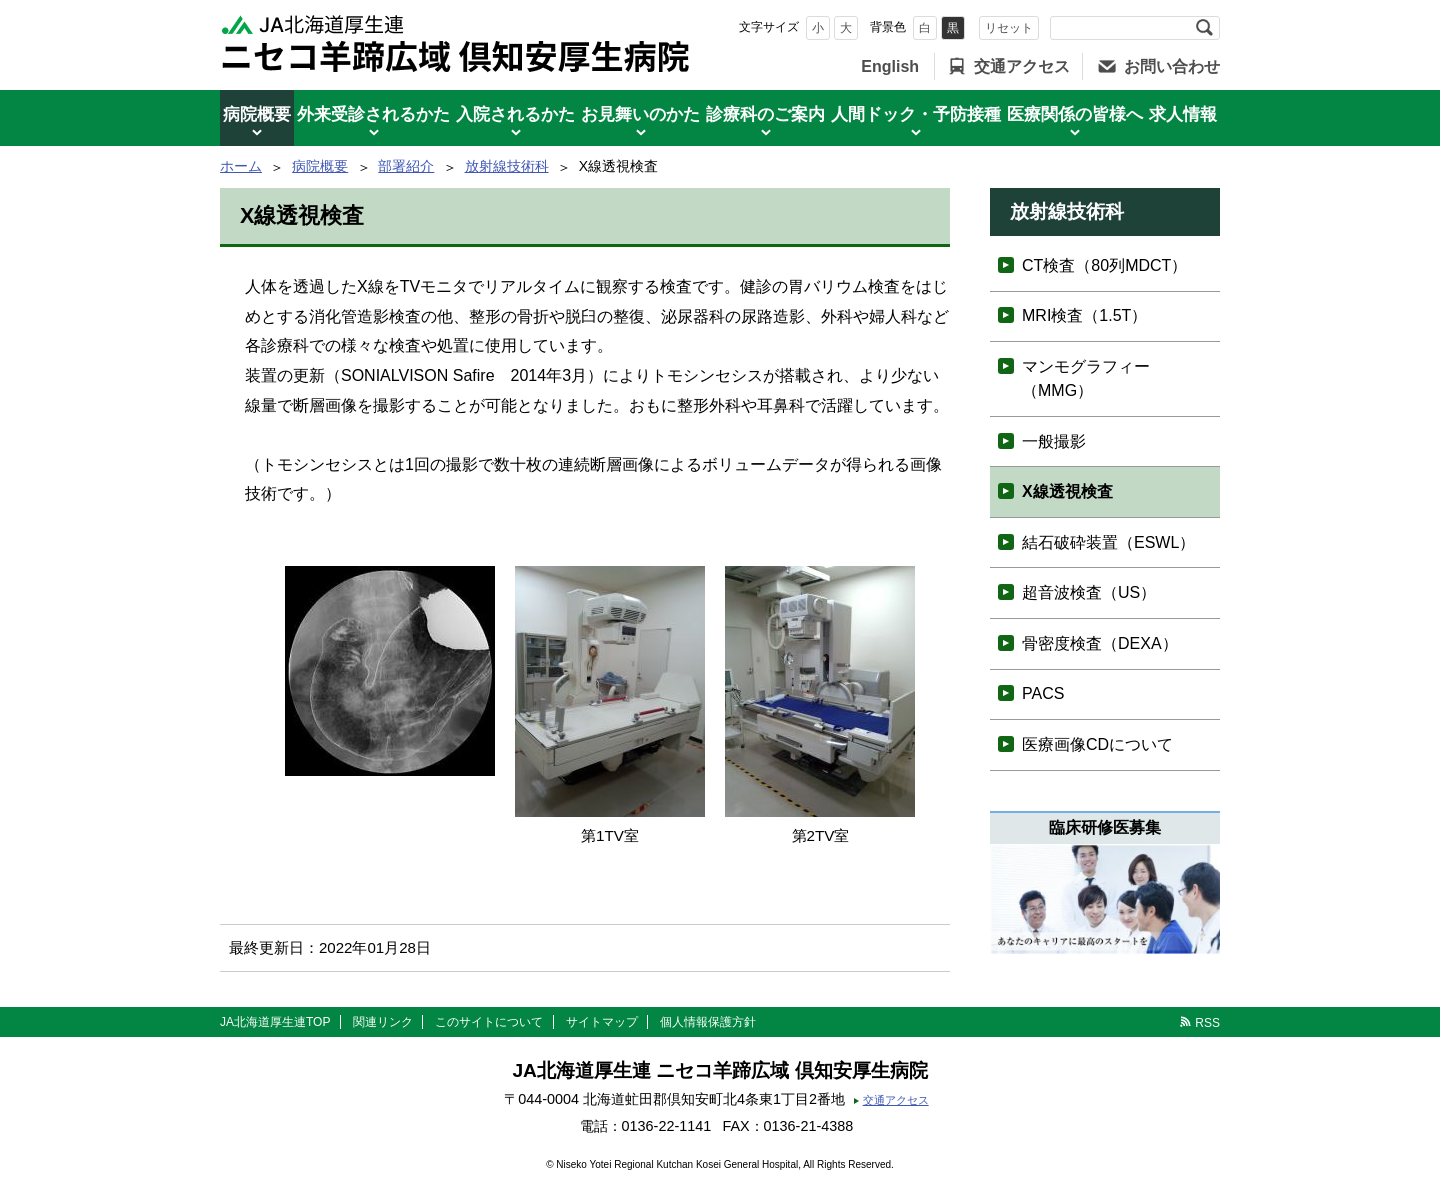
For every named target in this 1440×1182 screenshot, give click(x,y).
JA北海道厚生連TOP (275, 1022)
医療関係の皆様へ (1075, 114)
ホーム (241, 166)
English (890, 66)
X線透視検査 (1067, 491)
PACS (1043, 693)
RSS (1207, 1023)
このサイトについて (489, 1022)
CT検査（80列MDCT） (1104, 265)
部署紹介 (406, 166)
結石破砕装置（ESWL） (1108, 542)
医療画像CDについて (1097, 744)
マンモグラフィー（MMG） (1086, 378)
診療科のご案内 (765, 114)
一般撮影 (1054, 441)
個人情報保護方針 (708, 1022)
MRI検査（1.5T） (1084, 315)
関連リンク (383, 1022)
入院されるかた (515, 114)
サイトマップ (602, 1022)
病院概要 (257, 114)
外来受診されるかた (373, 114)
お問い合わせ (1172, 66)
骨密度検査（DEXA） (1100, 643)
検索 (1204, 28)
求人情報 (1183, 114)
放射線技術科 (507, 166)
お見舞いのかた (640, 114)
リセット (1009, 28)
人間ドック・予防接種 (916, 114)
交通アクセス (1022, 66)
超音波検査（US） (1089, 592)
